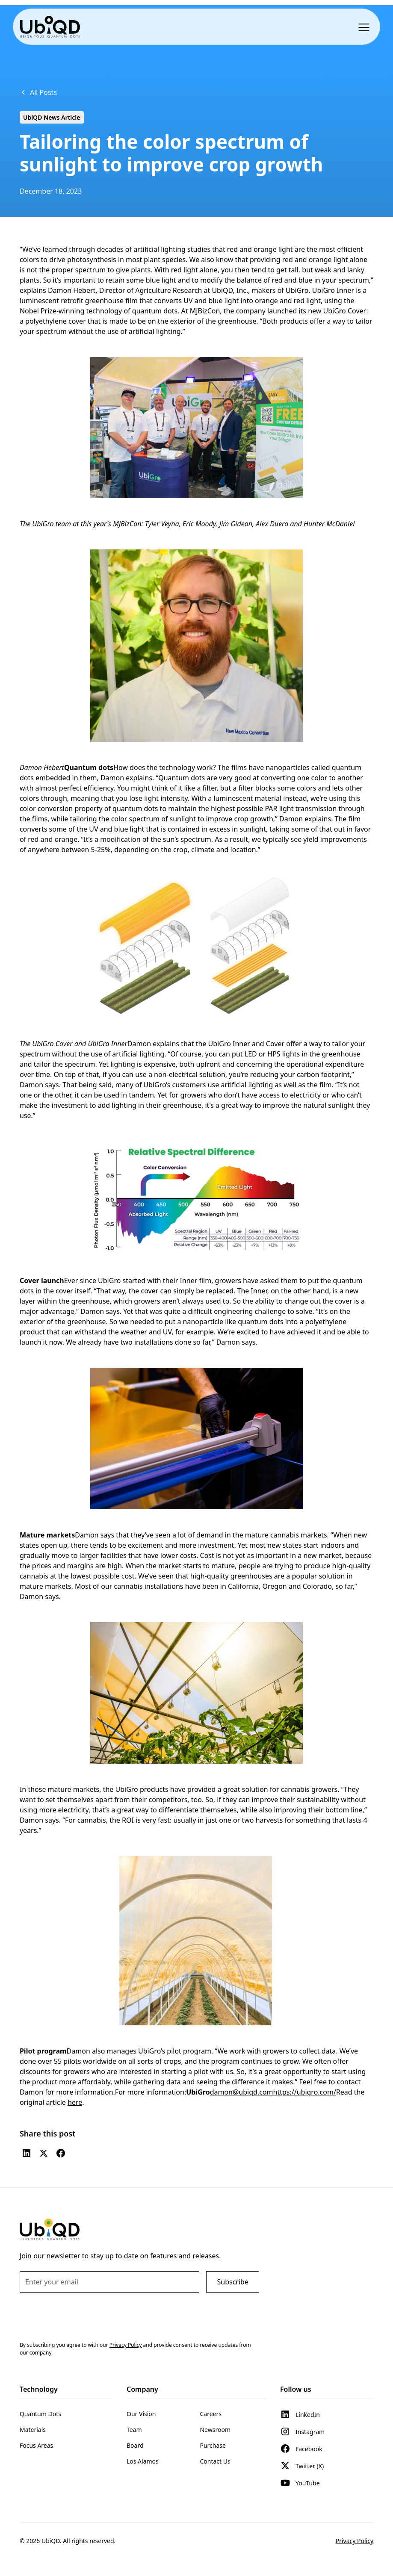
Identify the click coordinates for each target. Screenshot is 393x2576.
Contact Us (215, 2461)
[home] (50, 27)
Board (135, 2445)
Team (134, 2430)
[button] (365, 26)
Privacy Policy (354, 2541)
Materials (33, 2430)
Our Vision (141, 2414)
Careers (210, 2414)
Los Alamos (143, 2461)
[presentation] (85, 2316)
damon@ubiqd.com (241, 2092)
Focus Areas (36, 2445)
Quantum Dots (40, 2414)
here (75, 2102)
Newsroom (215, 2430)
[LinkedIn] (26, 2153)
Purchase (212, 2445)
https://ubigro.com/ (304, 2092)
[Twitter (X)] (43, 2153)
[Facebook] (61, 2153)
